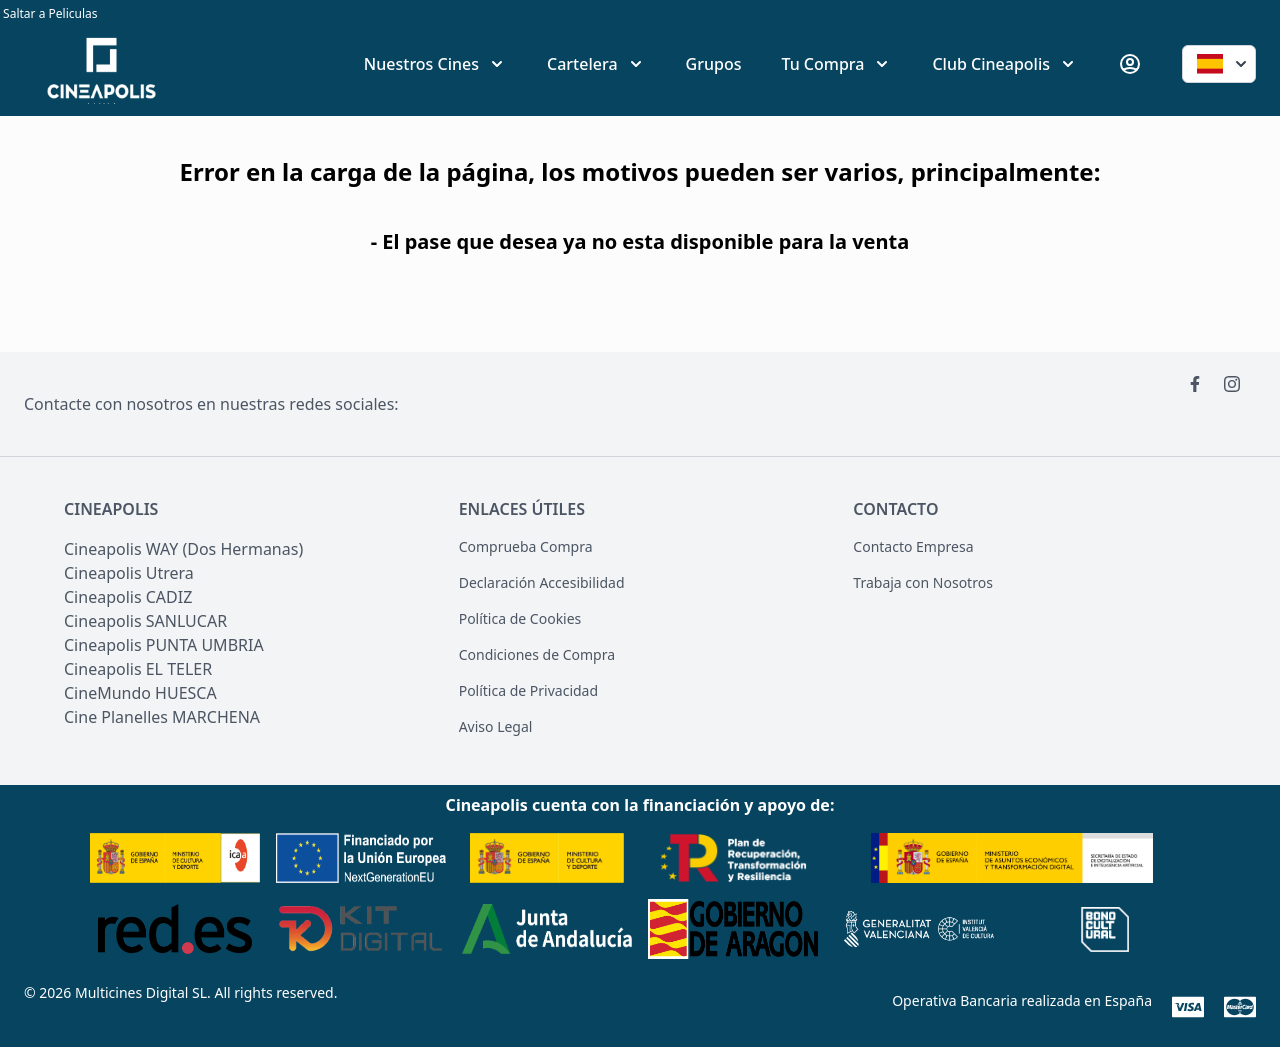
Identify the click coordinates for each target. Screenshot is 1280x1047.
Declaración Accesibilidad (542, 582)
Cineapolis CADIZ (128, 597)
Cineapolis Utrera (129, 573)
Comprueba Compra (526, 546)
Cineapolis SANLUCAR (145, 621)
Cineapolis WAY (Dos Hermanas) (183, 549)
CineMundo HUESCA (140, 693)
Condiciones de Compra (537, 654)
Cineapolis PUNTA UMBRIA (164, 645)
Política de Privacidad (528, 690)
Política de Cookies (520, 618)
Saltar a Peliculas (49, 13)
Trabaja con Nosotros (923, 582)
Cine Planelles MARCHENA (162, 717)
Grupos (714, 64)
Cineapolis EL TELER (138, 669)
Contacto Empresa (913, 546)
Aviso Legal (496, 726)
